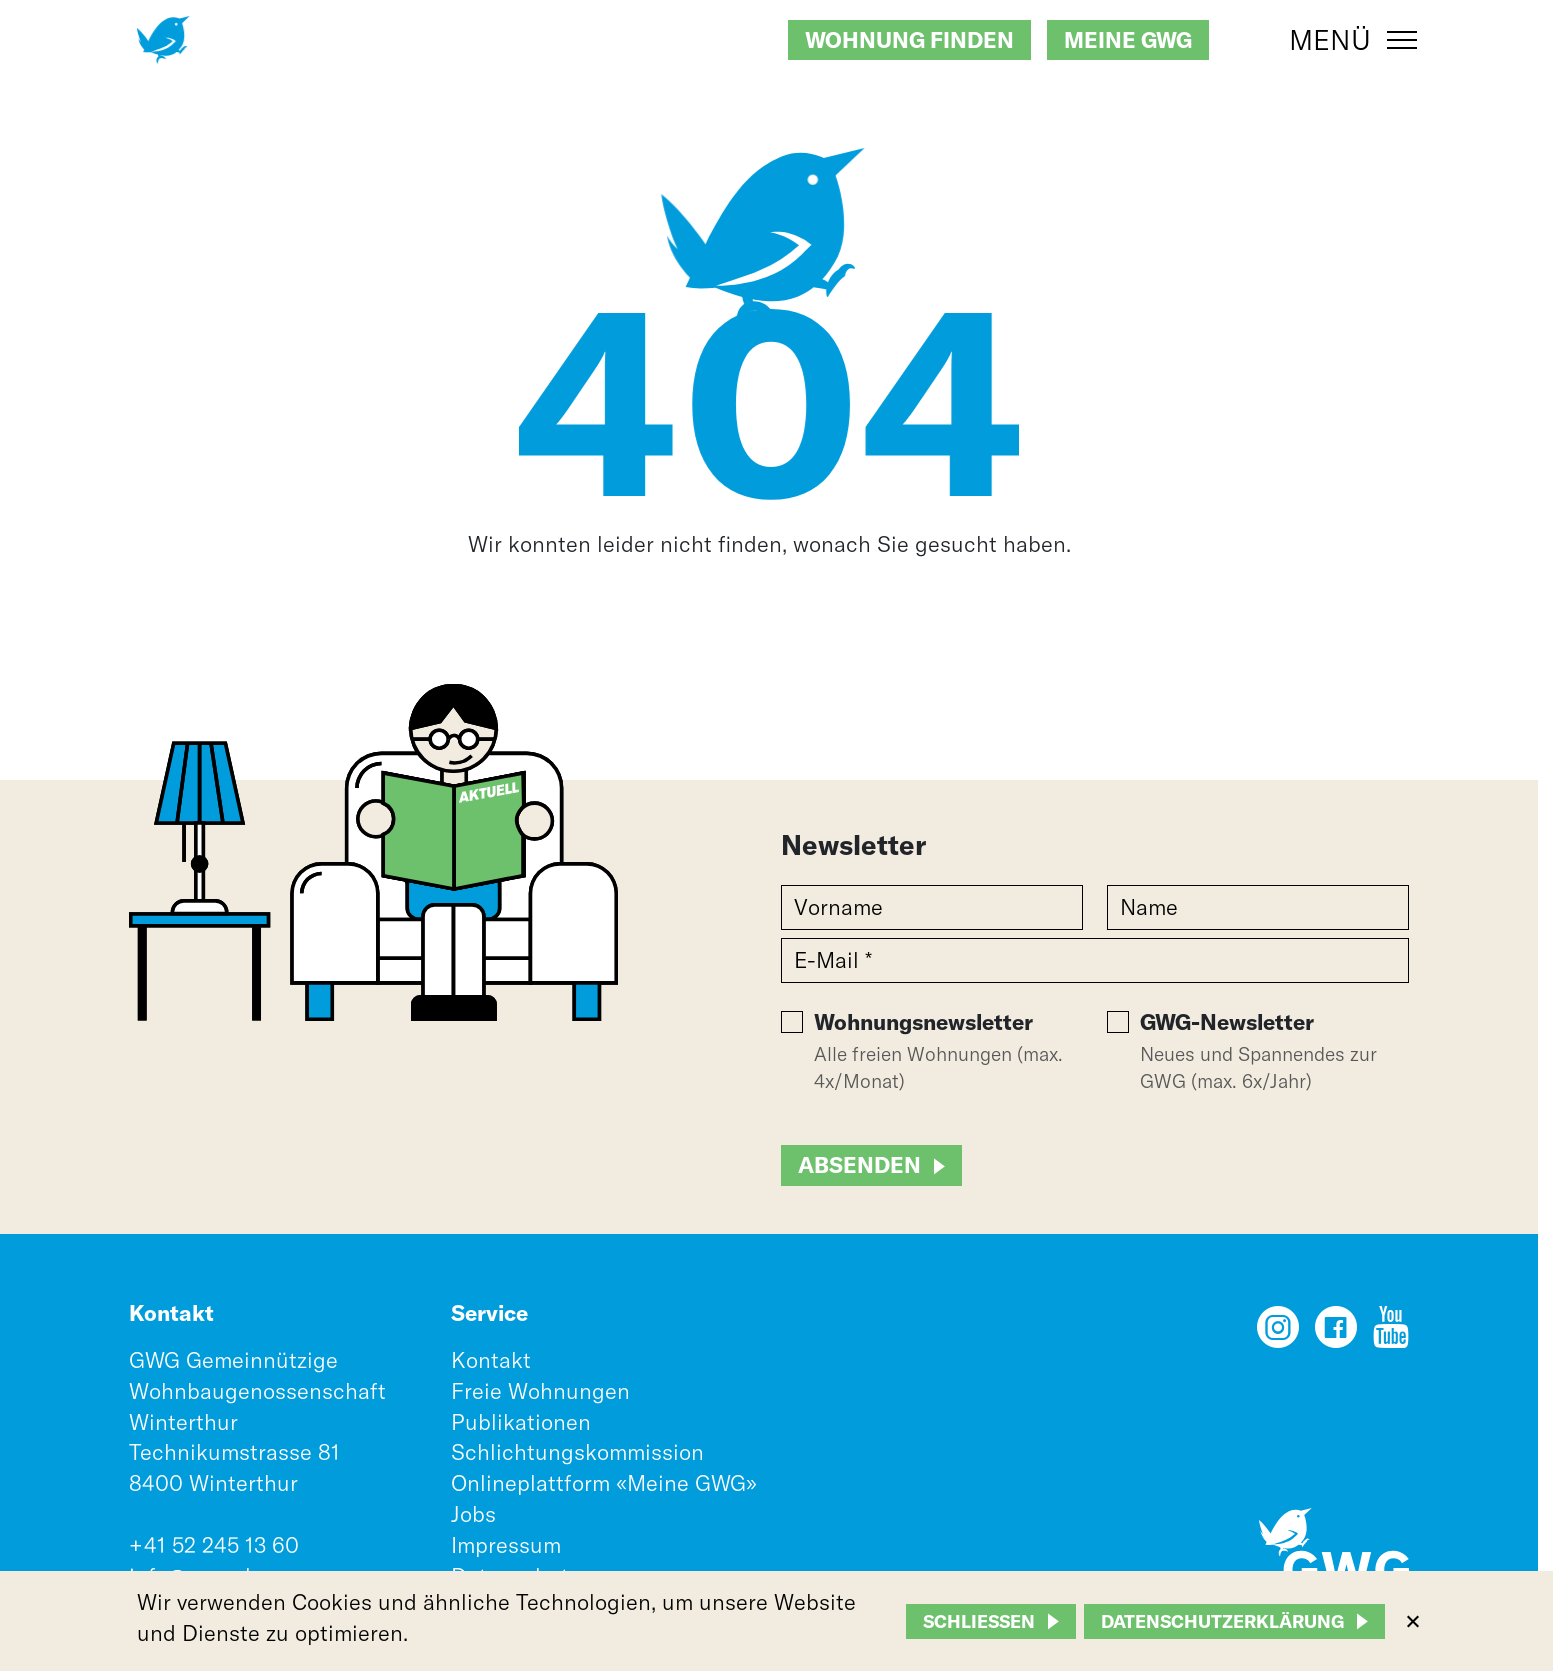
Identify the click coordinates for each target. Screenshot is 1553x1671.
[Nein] (1412, 1621)
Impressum (506, 1545)
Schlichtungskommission (577, 1452)
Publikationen (521, 1422)
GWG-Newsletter (1227, 1022)
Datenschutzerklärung (1222, 1621)
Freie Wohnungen (540, 1391)
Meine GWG (1128, 40)
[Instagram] (1278, 1334)
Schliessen (979, 1621)
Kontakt (491, 1360)
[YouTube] (1391, 1334)
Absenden (859, 1165)
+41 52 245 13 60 (214, 1545)
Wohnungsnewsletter (923, 1022)
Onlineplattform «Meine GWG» (604, 1483)
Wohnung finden (909, 40)
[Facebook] (1336, 1334)
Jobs (473, 1514)
